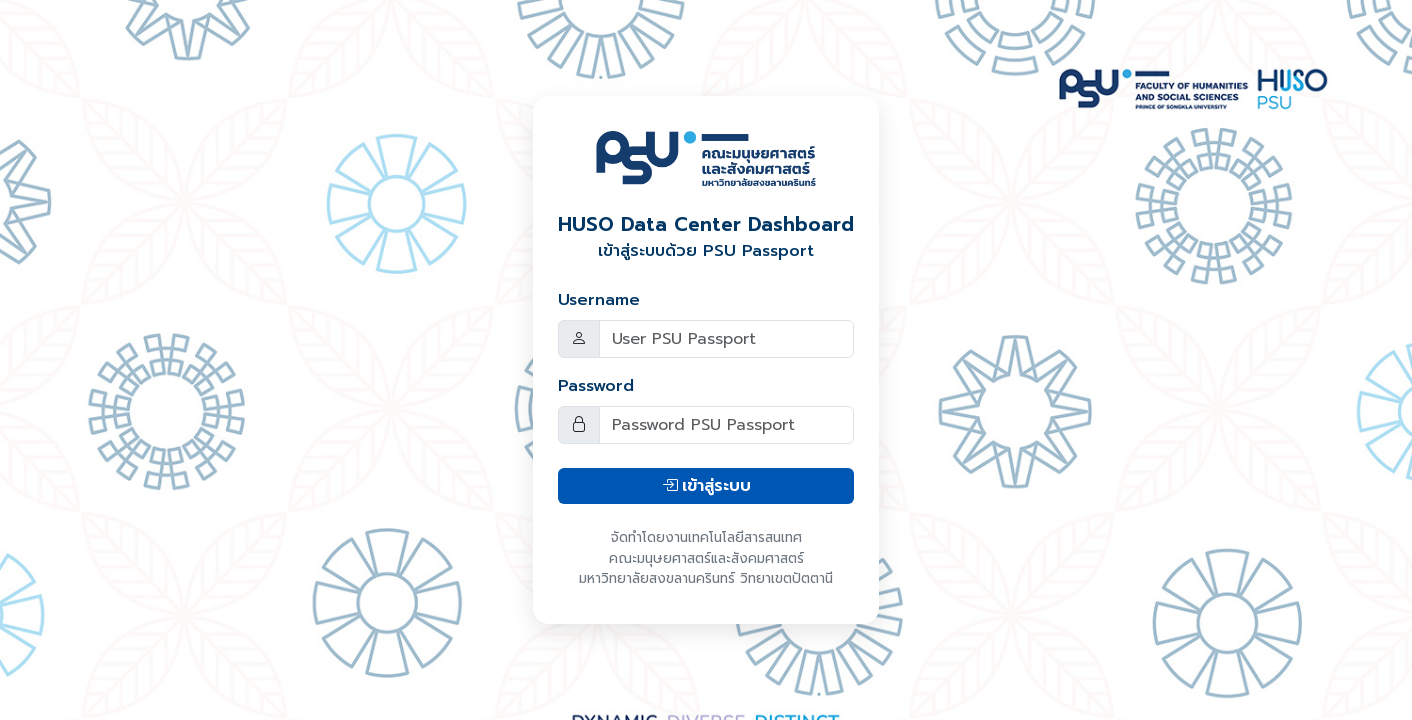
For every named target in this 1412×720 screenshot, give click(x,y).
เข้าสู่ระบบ (706, 486)
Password (596, 386)
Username (599, 300)
